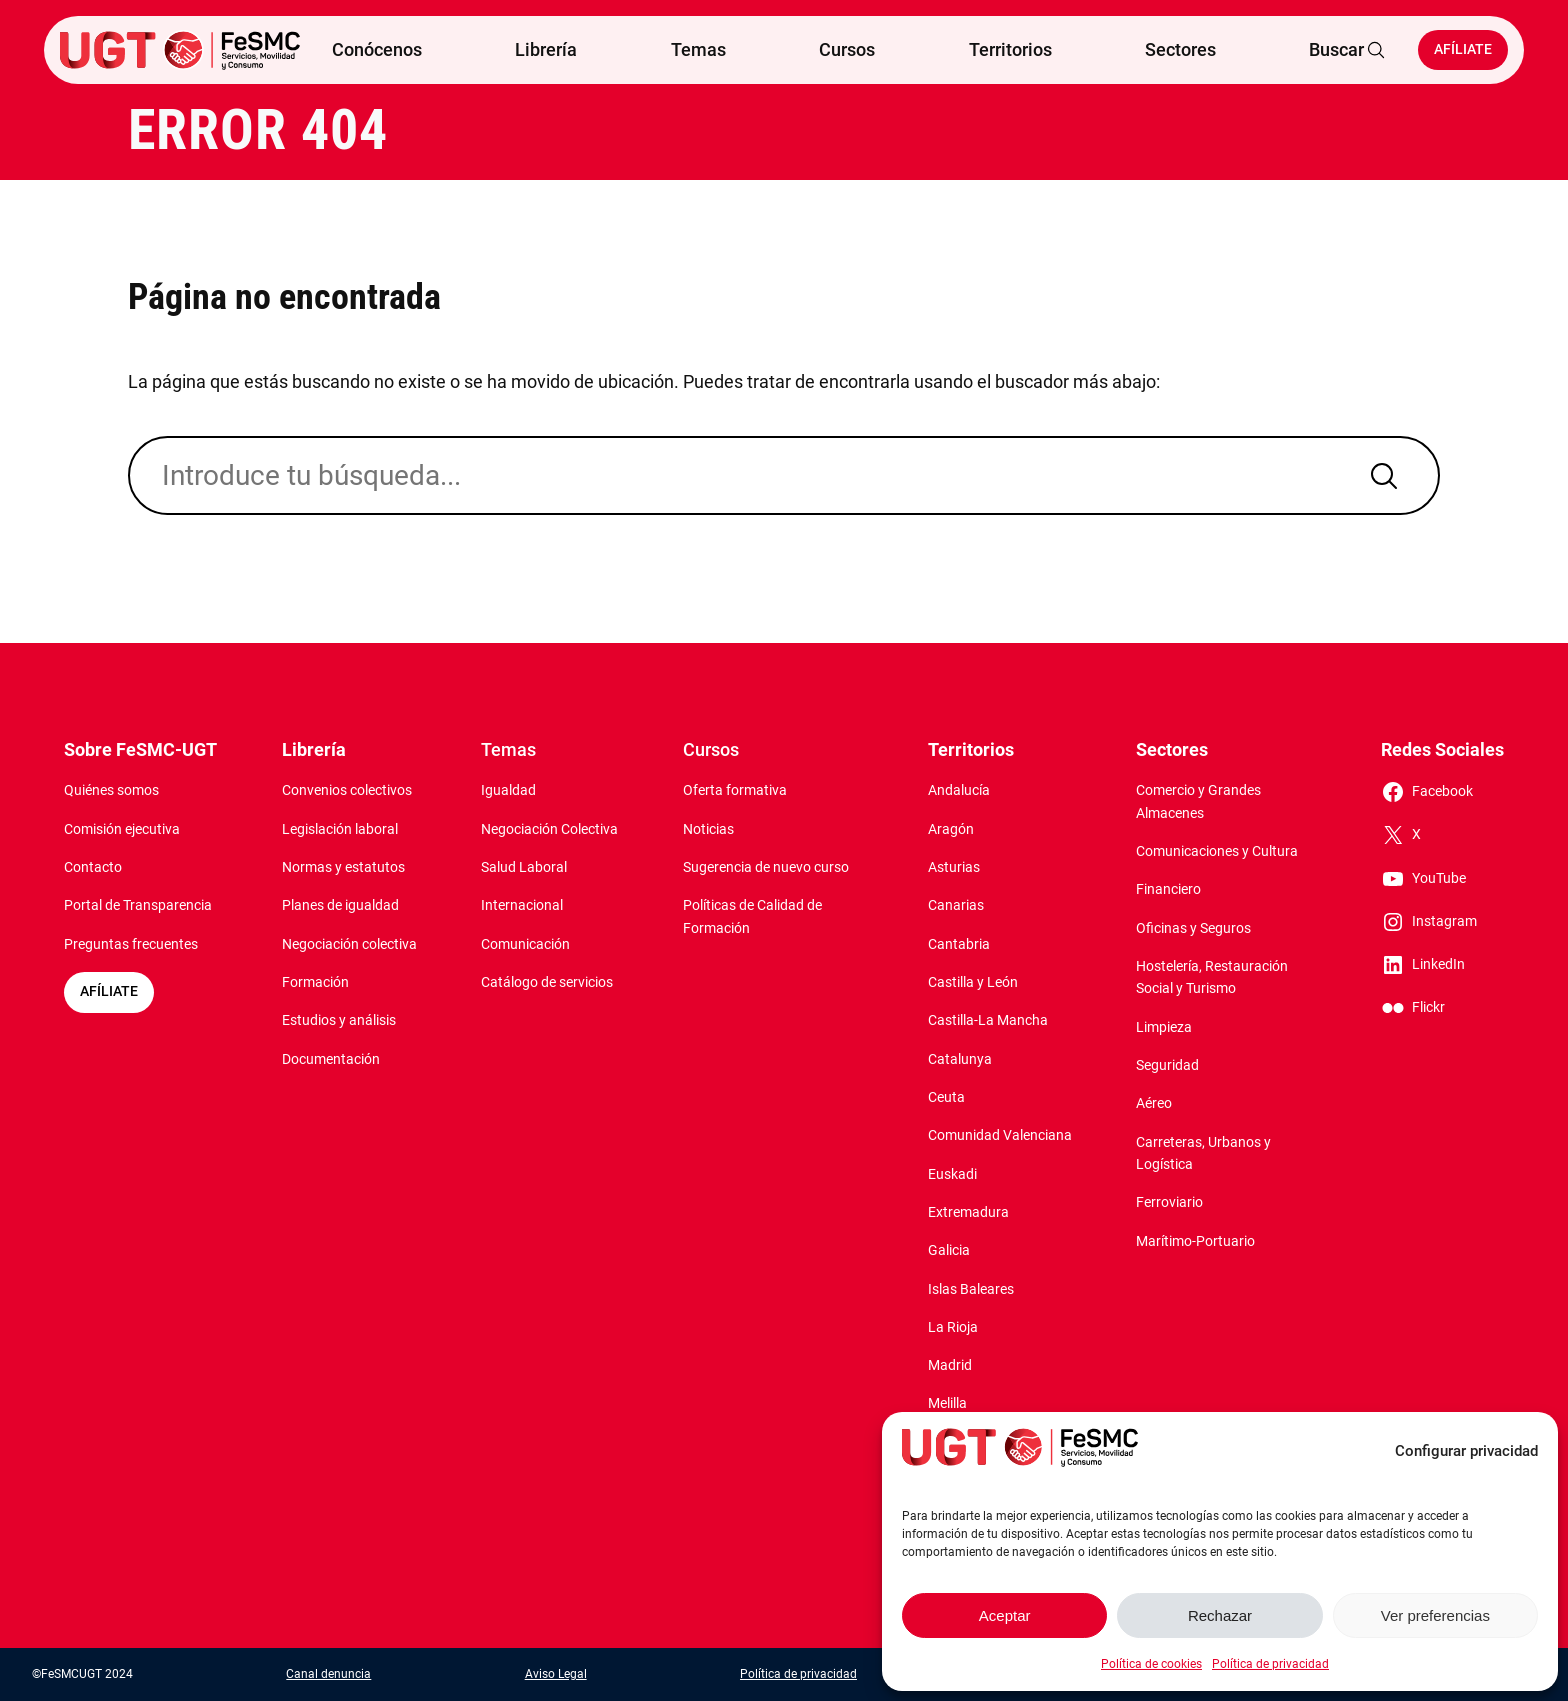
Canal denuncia (328, 1674)
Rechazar (1220, 1615)
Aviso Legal (556, 1674)
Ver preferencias (1435, 1615)
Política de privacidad (1270, 1664)
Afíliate (1463, 49)
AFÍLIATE (109, 991)
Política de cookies (1151, 1664)
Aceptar (1005, 1615)
